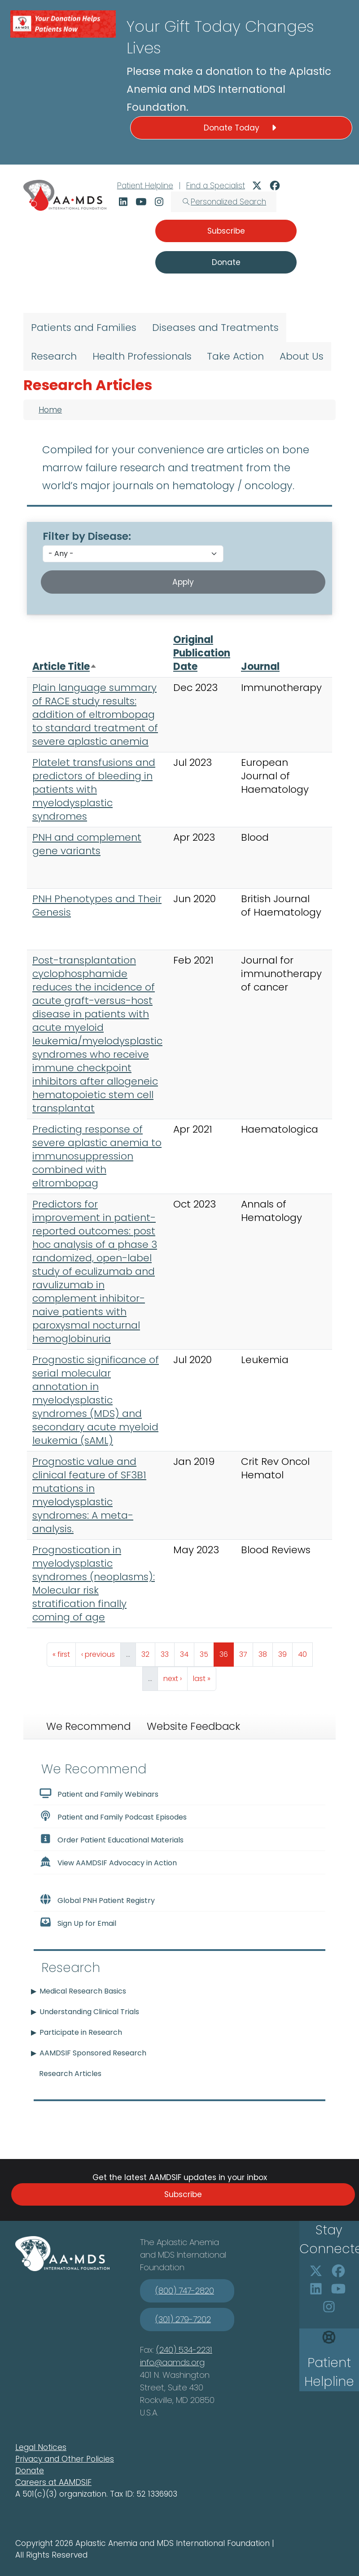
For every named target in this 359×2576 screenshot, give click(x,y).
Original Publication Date (201, 653)
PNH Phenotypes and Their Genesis (97, 905)
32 (148, 1652)
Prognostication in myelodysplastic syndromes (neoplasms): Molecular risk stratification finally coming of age (93, 1583)
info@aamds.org (172, 2362)
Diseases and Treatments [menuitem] (215, 327)
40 (305, 1652)
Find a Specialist (215, 185)
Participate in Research (80, 2032)
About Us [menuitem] (302, 356)
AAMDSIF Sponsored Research (92, 2053)
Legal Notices (40, 2447)
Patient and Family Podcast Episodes (113, 1816)
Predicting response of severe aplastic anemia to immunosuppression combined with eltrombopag (97, 1156)
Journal (260, 666)
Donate (29, 2470)
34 (187, 1652)
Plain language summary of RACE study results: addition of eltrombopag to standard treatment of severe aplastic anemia (95, 714)
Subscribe (183, 2194)
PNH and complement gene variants (86, 844)
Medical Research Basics (82, 1991)
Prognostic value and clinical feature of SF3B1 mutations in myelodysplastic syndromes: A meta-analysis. (89, 1495)
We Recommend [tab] (88, 1726)
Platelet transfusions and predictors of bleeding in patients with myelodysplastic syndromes (93, 789)
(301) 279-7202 (183, 2319)
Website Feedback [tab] (193, 1726)
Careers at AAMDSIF (53, 2482)
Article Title (64, 666)
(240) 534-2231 (184, 2349)
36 (226, 1652)
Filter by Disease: (87, 536)
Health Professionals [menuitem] (142, 356)
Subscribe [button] (226, 231)
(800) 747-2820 (184, 2290)
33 (167, 1652)
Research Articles (70, 2073)
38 (265, 1652)
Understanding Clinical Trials (89, 2012)
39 (285, 1652)
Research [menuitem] (54, 356)
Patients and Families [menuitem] (83, 327)
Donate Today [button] (241, 127)
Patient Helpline (145, 185)
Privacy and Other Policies (64, 2459)
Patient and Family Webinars (98, 1793)
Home (50, 409)
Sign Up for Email (77, 1923)
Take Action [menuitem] (235, 356)
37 (246, 1652)
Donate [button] (226, 262)
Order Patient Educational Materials (111, 1839)
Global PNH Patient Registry (97, 1900)
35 (206, 1652)
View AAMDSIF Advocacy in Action (108, 1862)
